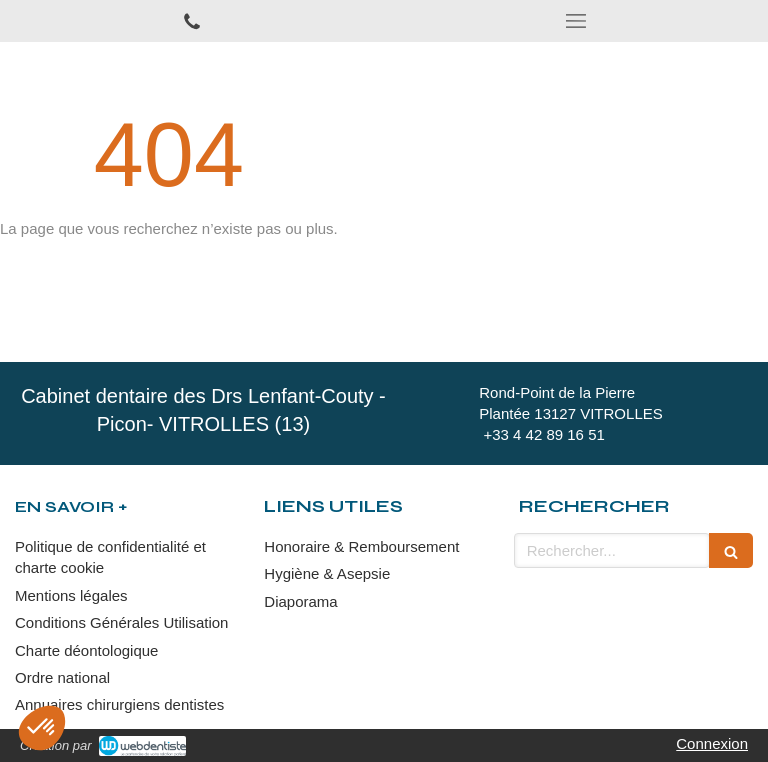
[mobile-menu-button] (576, 21)
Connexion (712, 743)
